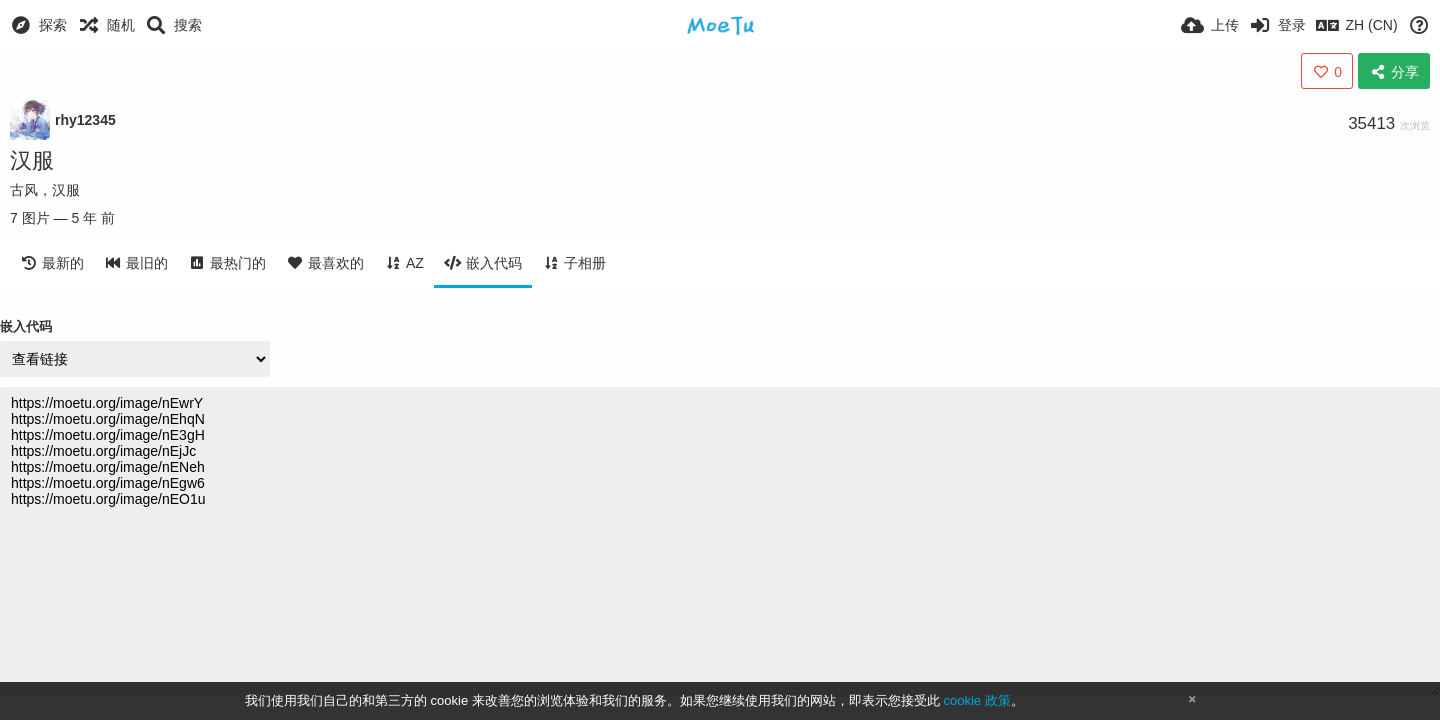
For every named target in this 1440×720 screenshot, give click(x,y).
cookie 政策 (976, 700)
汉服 (32, 160)
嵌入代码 (26, 326)
